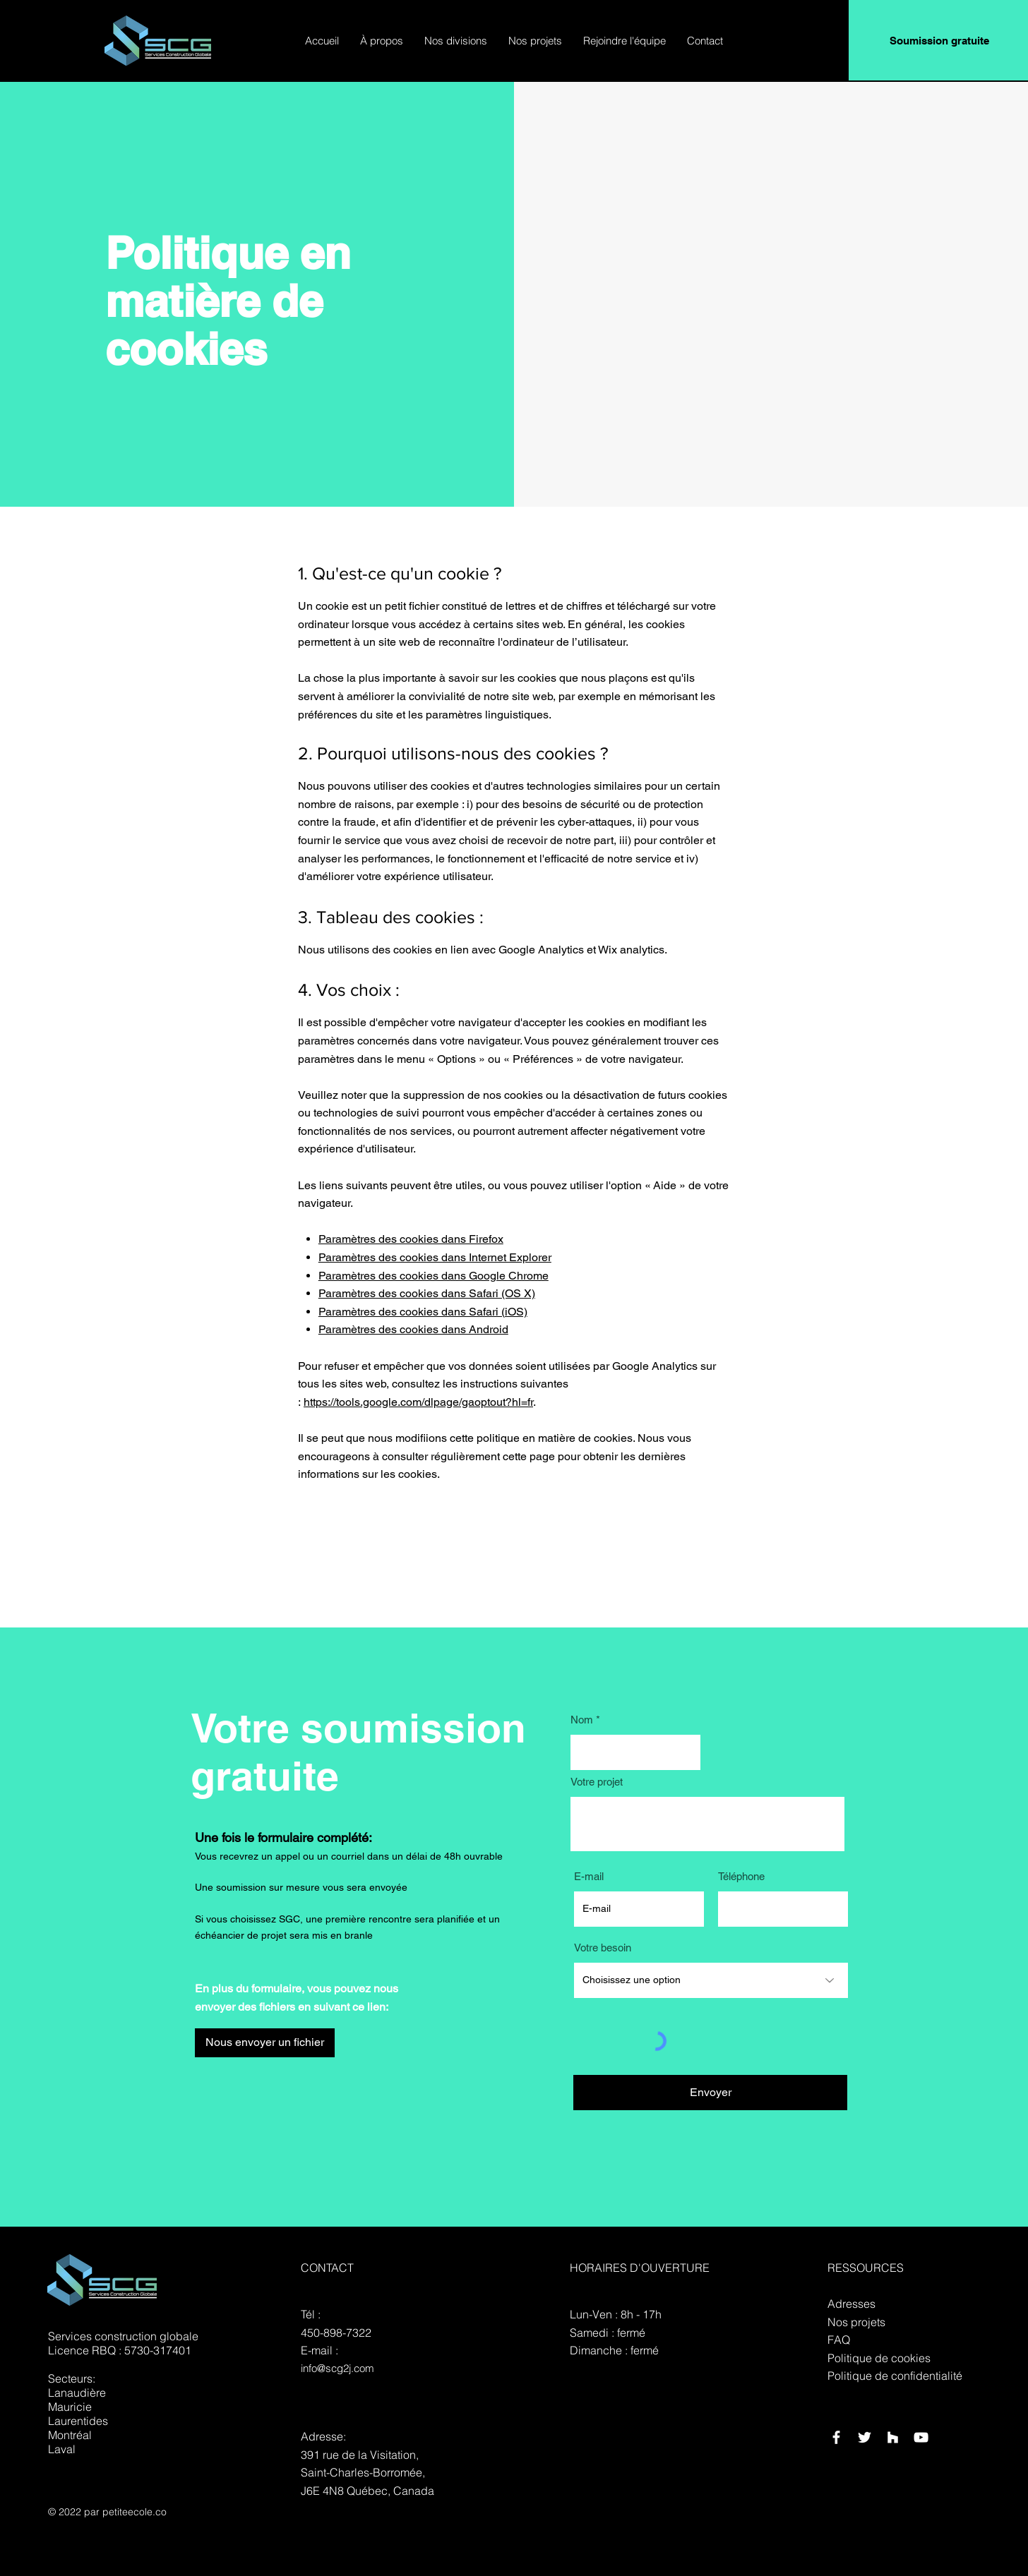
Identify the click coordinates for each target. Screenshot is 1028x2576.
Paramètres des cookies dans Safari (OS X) (426, 1293)
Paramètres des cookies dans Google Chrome (433, 1275)
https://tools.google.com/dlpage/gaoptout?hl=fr (418, 1402)
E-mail (589, 1876)
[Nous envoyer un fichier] (265, 2042)
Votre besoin (602, 1947)
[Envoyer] (710, 2092)
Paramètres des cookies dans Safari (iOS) (422, 1311)
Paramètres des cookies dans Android (413, 1329)
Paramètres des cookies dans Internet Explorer (434, 1257)
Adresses (851, 2304)
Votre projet (596, 1781)
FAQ (838, 2340)
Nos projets (856, 2322)
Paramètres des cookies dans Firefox (410, 1239)
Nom (581, 1719)
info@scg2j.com (337, 2368)
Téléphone (741, 1876)
